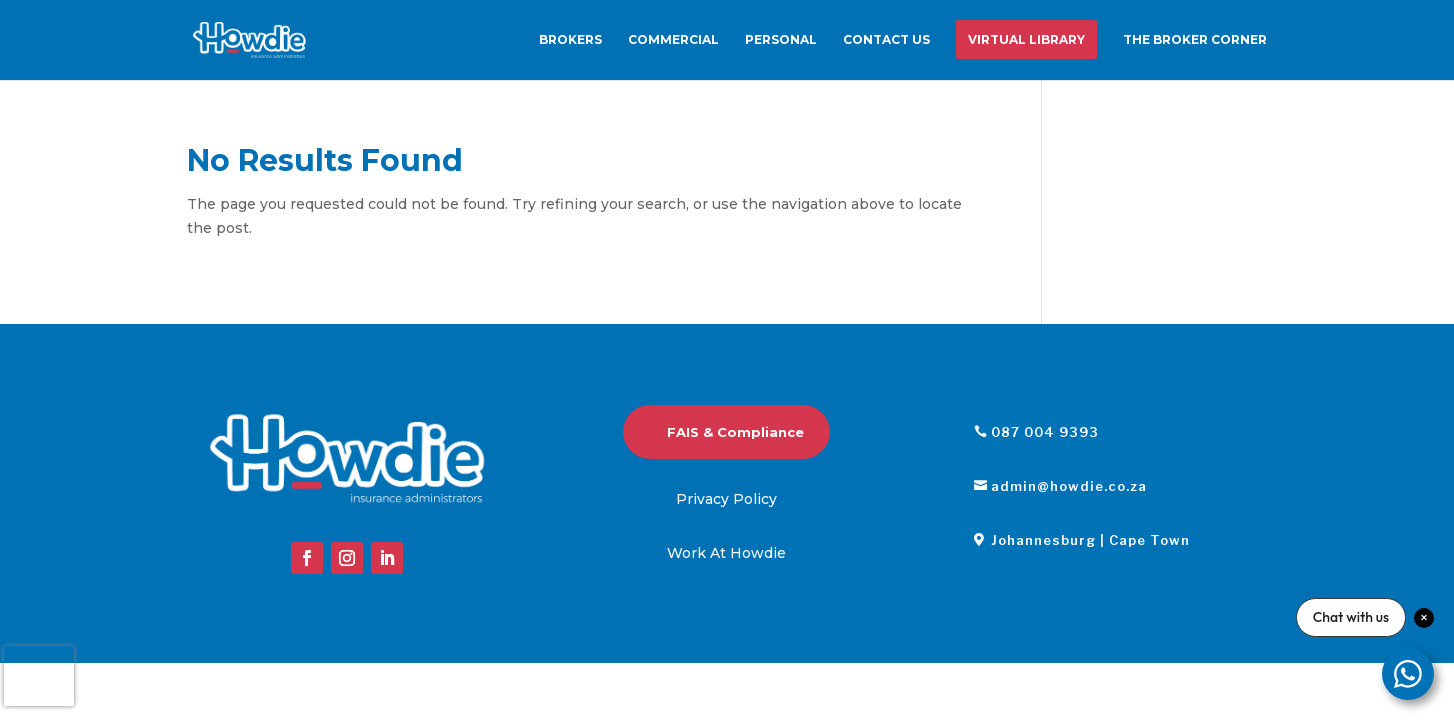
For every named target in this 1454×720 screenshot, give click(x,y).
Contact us (886, 40)
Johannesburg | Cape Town (1090, 540)
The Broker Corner (1195, 40)
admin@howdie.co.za (1069, 486)
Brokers (570, 40)
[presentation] (39, 676)
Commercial (673, 40)
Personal (781, 40)
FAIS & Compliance (735, 432)
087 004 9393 (1045, 432)
